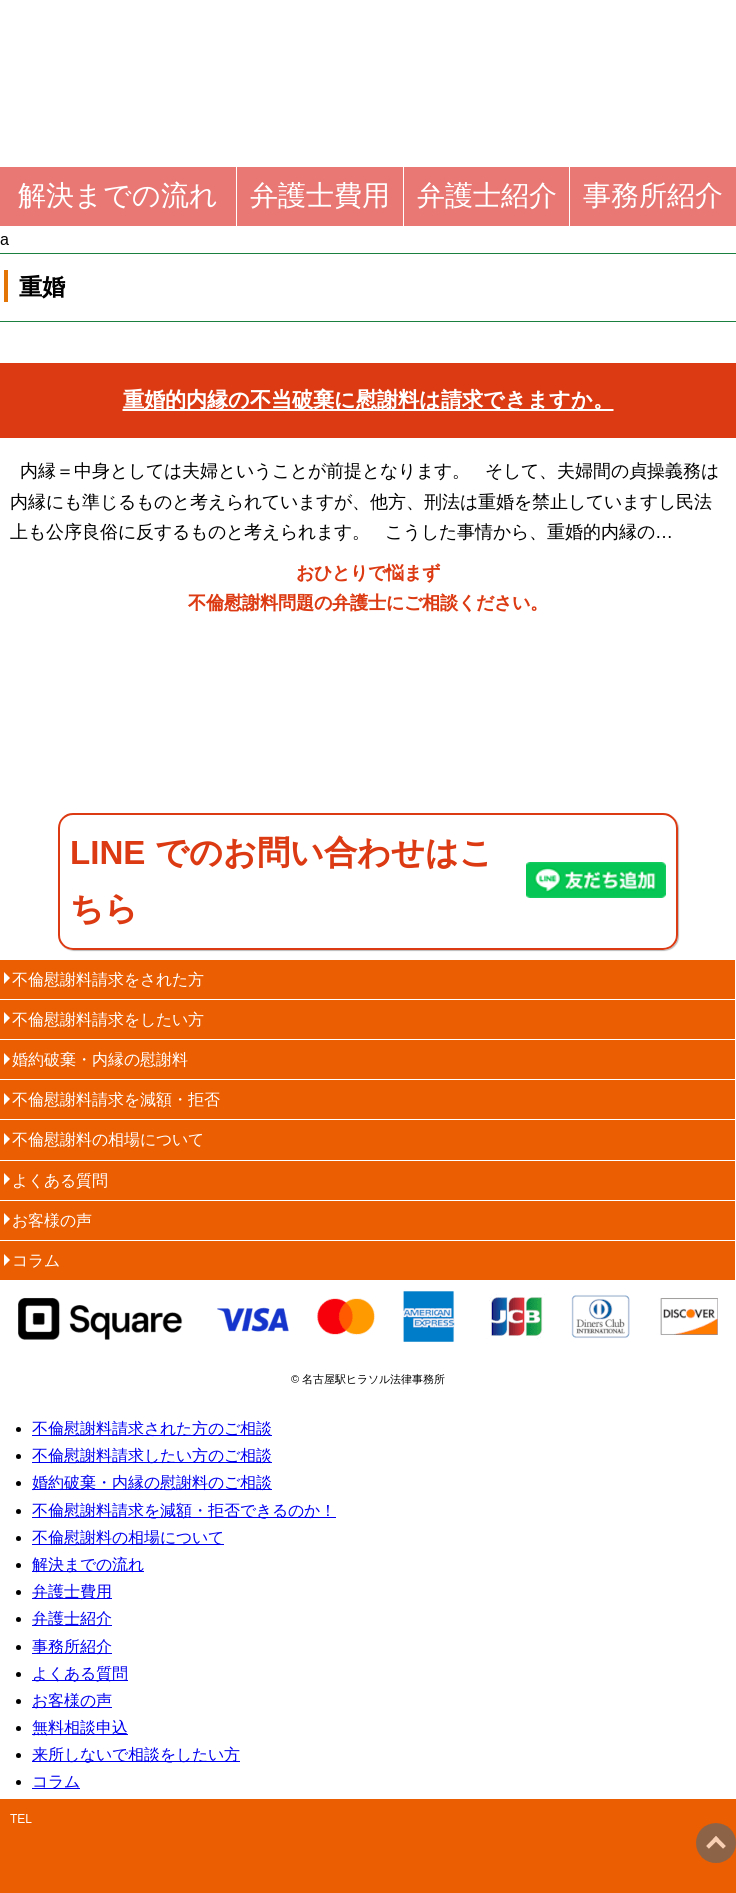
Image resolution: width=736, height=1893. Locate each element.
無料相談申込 (80, 1727)
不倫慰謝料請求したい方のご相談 (152, 1455)
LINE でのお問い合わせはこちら (281, 880)
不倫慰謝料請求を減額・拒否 (116, 1099)
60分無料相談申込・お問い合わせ (574, 720)
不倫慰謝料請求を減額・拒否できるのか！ (184, 1510)
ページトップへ (716, 1843)
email (549, 1846)
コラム (36, 1260)
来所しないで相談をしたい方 (136, 1754)
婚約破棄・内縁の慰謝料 (100, 1059)
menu (666, 70)
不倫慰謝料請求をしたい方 (108, 1019)
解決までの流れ (118, 195)
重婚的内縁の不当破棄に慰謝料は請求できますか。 (368, 399)
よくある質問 (60, 1180)
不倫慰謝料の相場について (108, 1139)
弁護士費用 (320, 195)
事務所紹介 (653, 195)
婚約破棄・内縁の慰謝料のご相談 (152, 1482)
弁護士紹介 (487, 195)
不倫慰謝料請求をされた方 (108, 979)
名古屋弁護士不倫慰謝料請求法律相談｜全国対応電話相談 (292, 51)
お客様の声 (52, 1220)
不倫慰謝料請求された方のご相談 (152, 1428)
